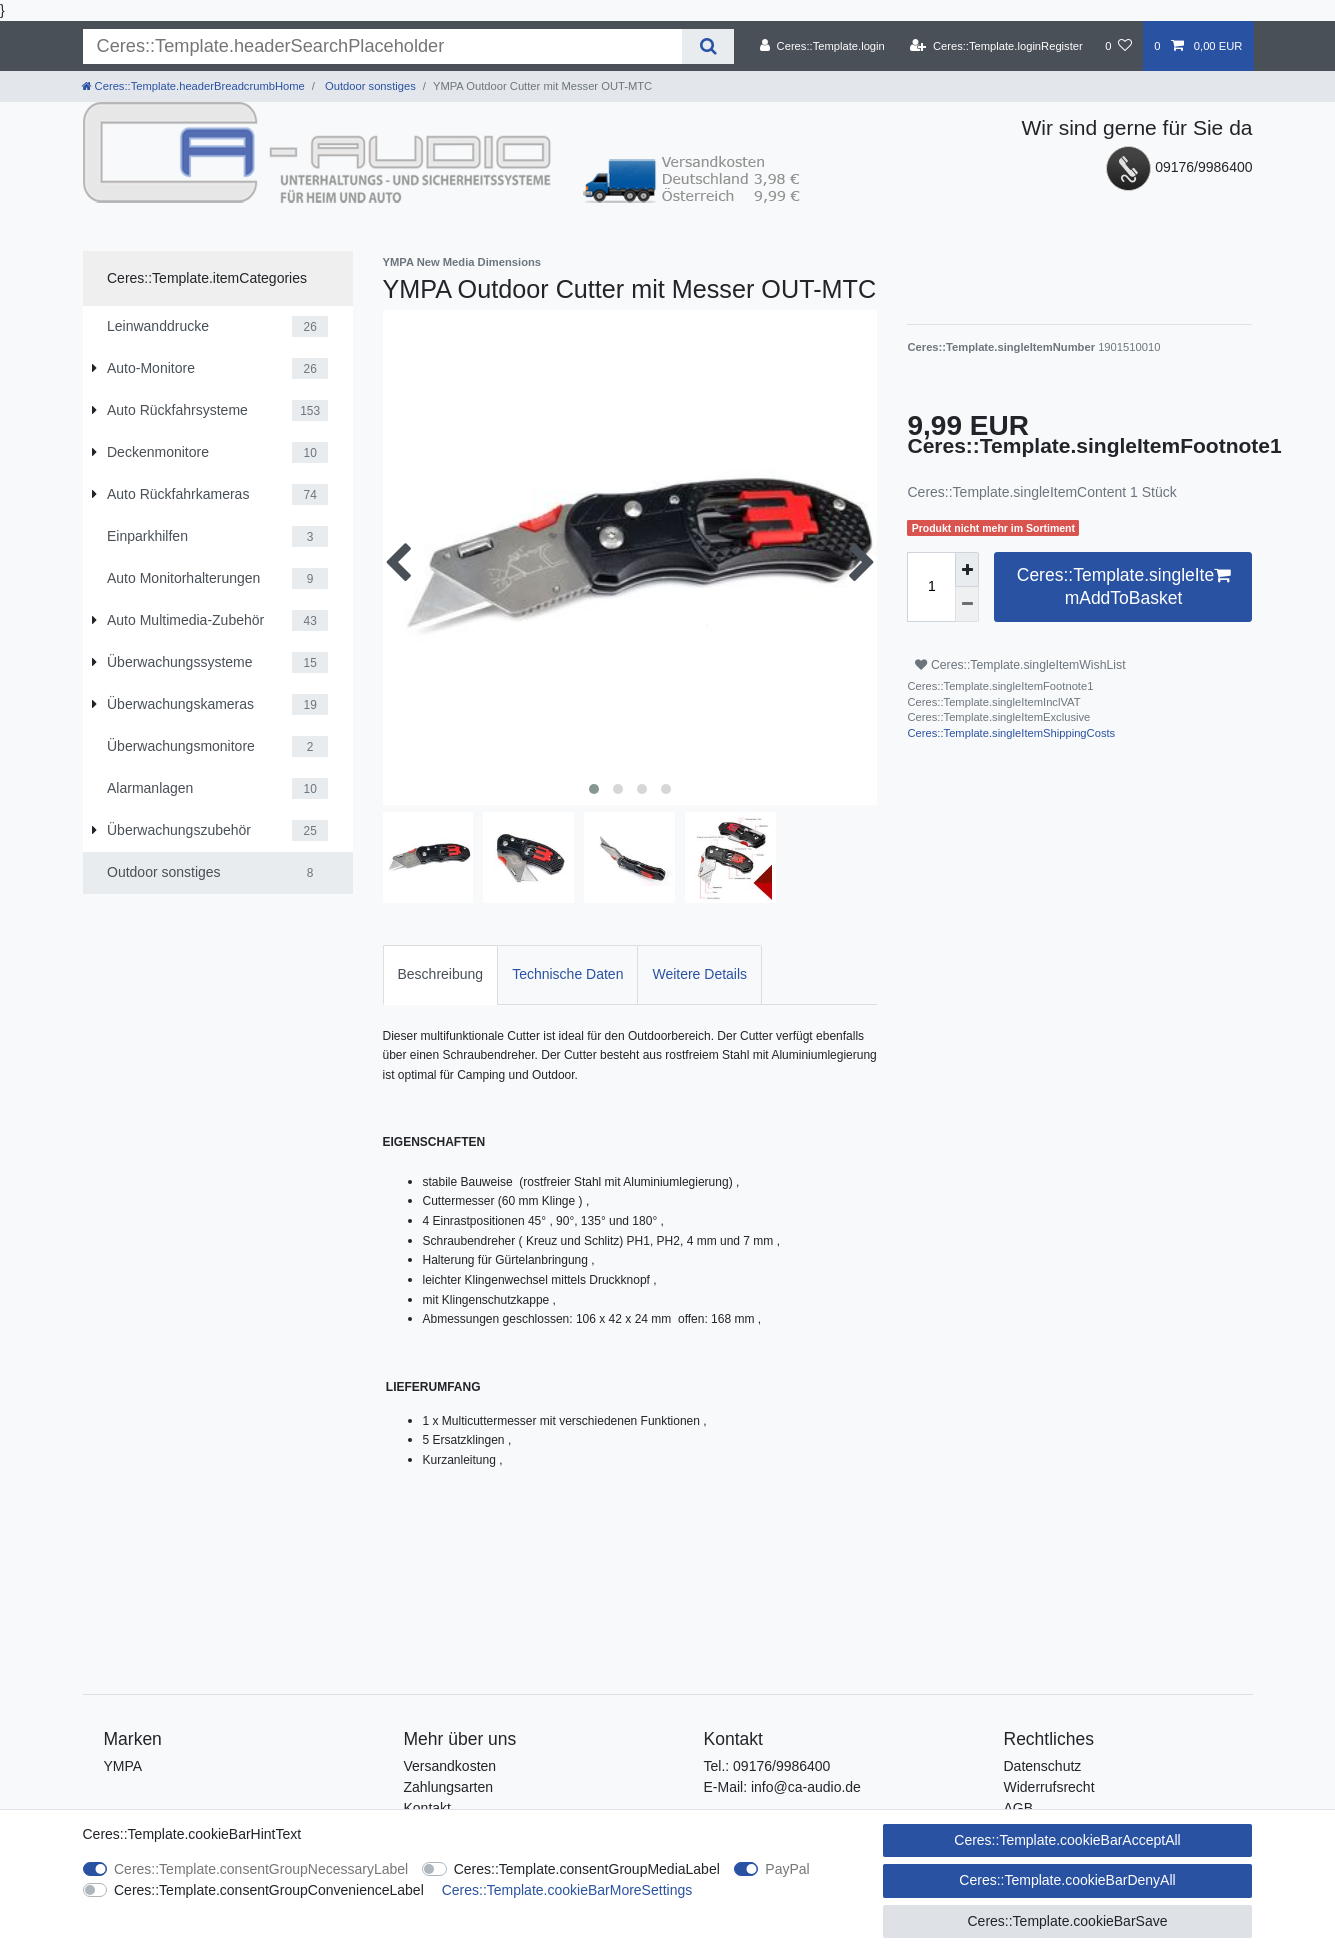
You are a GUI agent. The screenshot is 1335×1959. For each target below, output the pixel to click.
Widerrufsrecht (1049, 1787)
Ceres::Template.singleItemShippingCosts (1011, 733)
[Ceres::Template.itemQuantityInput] (931, 587)
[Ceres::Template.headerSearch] (707, 46)
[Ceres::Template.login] (822, 46)
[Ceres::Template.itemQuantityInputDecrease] (967, 604)
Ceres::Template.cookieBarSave (1067, 1921)
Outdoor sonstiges (369, 86)
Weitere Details (699, 974)
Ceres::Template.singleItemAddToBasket (1124, 586)
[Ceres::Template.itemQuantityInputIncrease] (967, 569)
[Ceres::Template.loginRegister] (996, 46)
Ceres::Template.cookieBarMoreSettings (567, 1890)
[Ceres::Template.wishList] (1118, 46)
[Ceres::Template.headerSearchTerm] (383, 46)
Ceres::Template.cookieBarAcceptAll (1067, 1840)
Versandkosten (450, 1766)
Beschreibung (441, 974)
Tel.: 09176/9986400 (767, 1766)
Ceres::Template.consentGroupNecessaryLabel (261, 1869)
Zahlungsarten (449, 1787)
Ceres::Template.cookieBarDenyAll (1067, 1880)
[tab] (441, 974)
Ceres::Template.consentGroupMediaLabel (587, 1869)
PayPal (787, 1869)
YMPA (123, 1766)
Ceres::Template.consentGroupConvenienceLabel (269, 1890)
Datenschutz (1043, 1766)
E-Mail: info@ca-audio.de (782, 1787)
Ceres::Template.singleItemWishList (1020, 665)
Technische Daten (567, 974)
